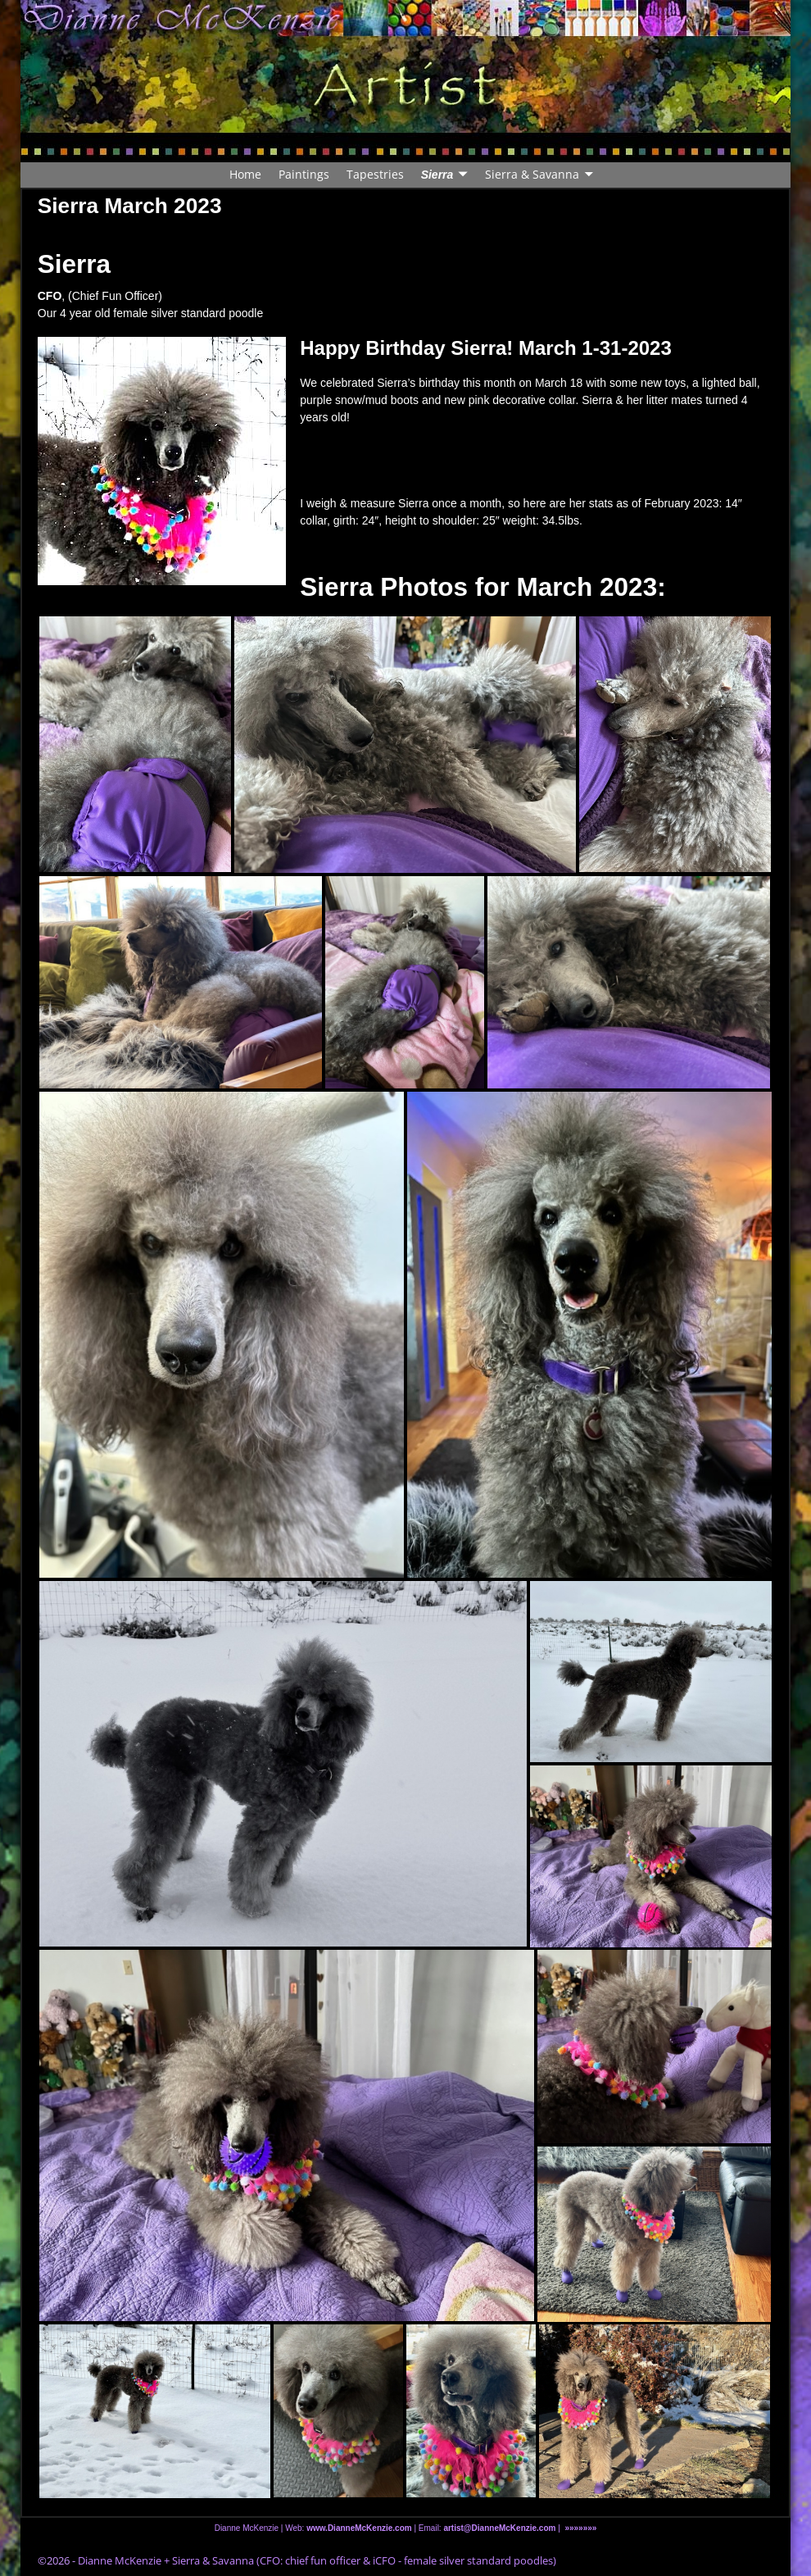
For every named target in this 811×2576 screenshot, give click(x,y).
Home (245, 174)
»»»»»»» (580, 2528)
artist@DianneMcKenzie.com (499, 2528)
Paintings (304, 174)
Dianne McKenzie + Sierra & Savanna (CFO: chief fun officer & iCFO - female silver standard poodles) (317, 2560)
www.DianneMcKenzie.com (359, 2528)
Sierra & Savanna (532, 174)
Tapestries (375, 174)
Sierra (437, 174)
